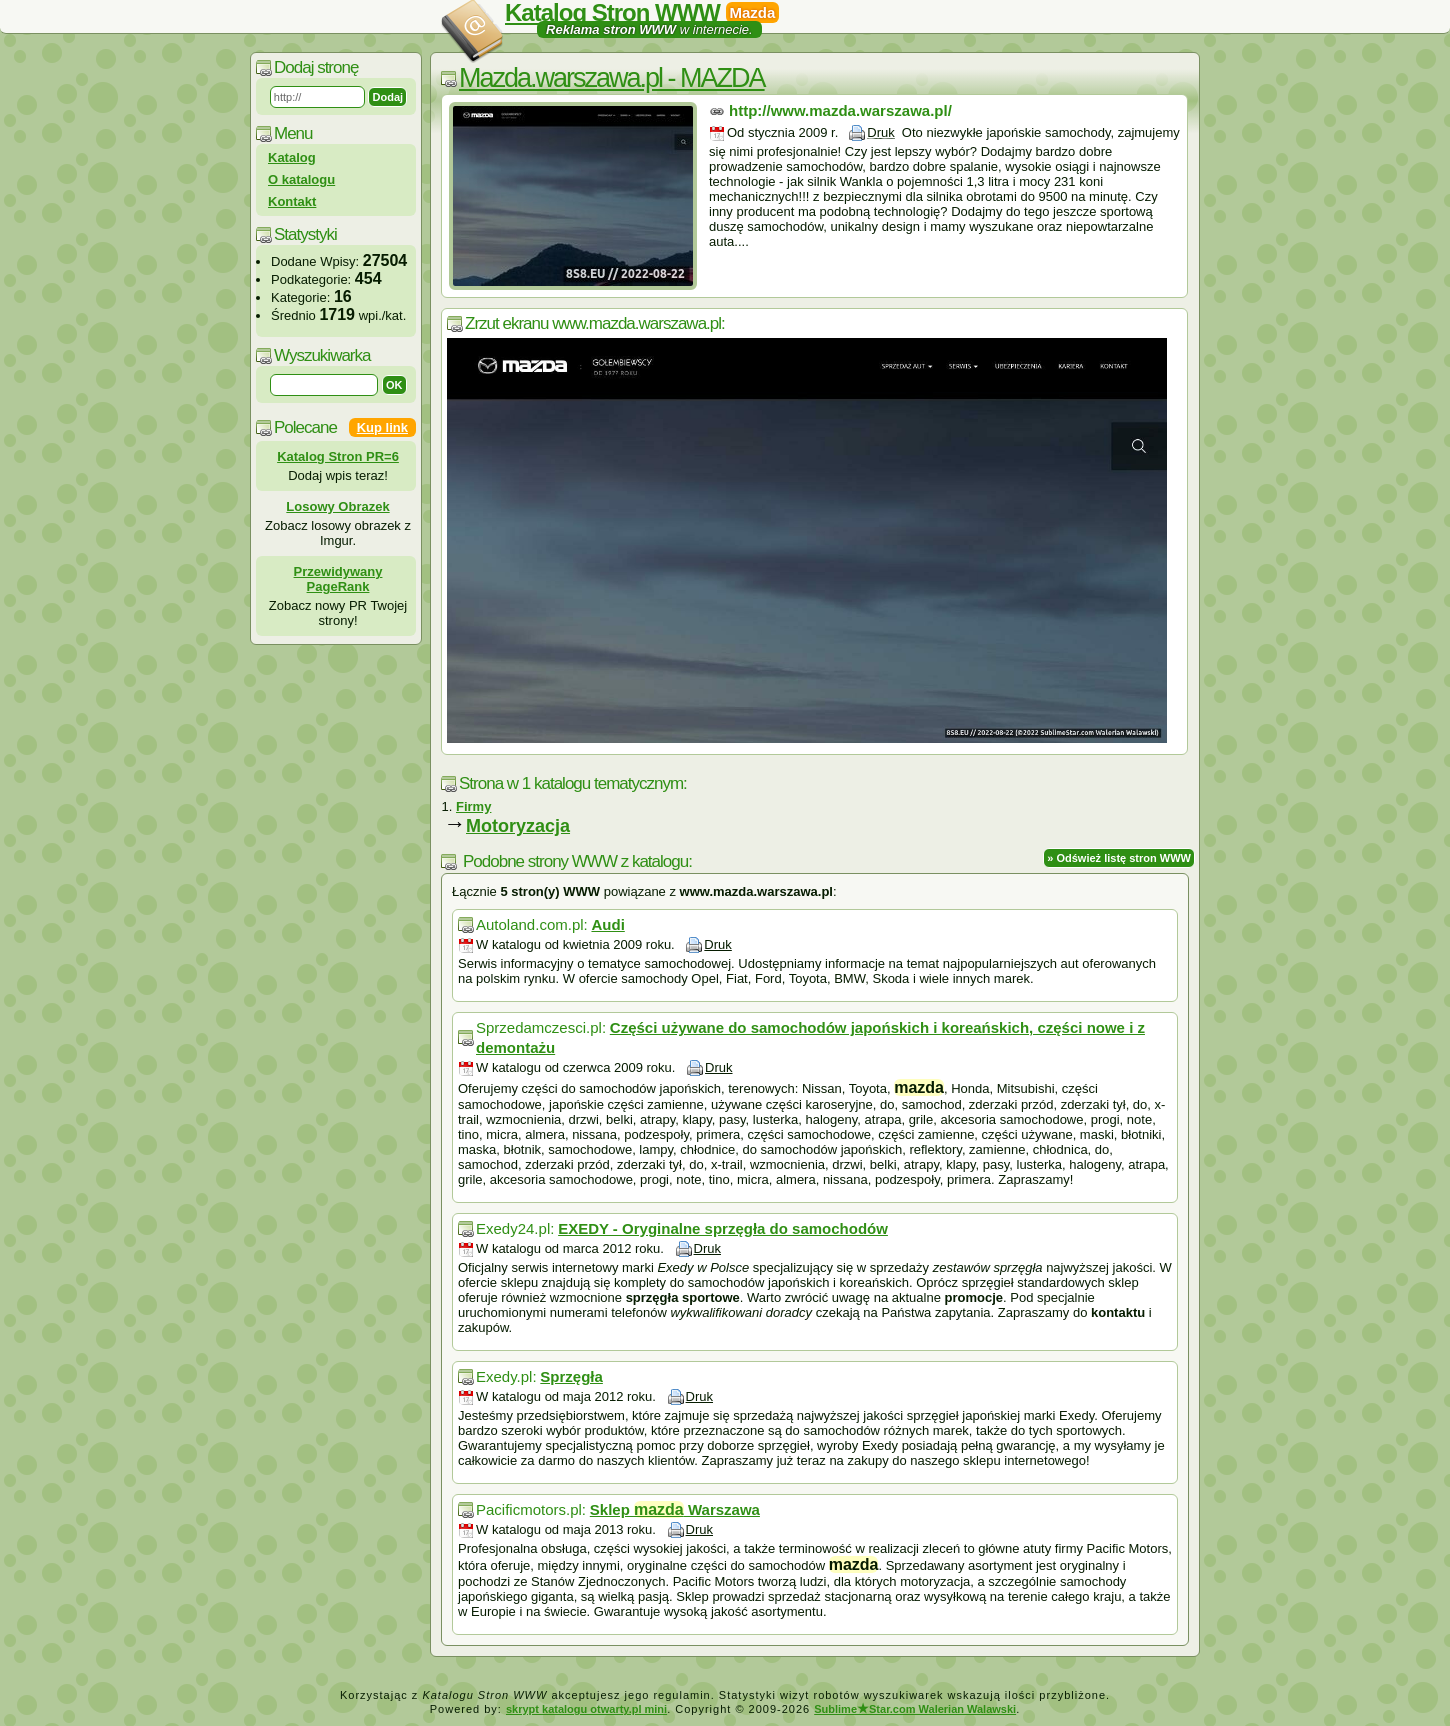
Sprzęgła (571, 1376)
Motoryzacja (518, 826)
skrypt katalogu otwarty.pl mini (586, 1709)
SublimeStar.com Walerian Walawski (915, 1709)
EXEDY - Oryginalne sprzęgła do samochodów (723, 1228)
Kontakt (292, 201)
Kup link (382, 427)
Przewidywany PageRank (338, 579)
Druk (880, 132)
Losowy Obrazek (337, 506)
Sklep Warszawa (675, 1509)
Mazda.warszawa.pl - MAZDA (612, 78)
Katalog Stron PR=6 (338, 456)
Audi (607, 924)
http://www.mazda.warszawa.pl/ (840, 110)
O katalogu (301, 179)
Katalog (292, 157)
